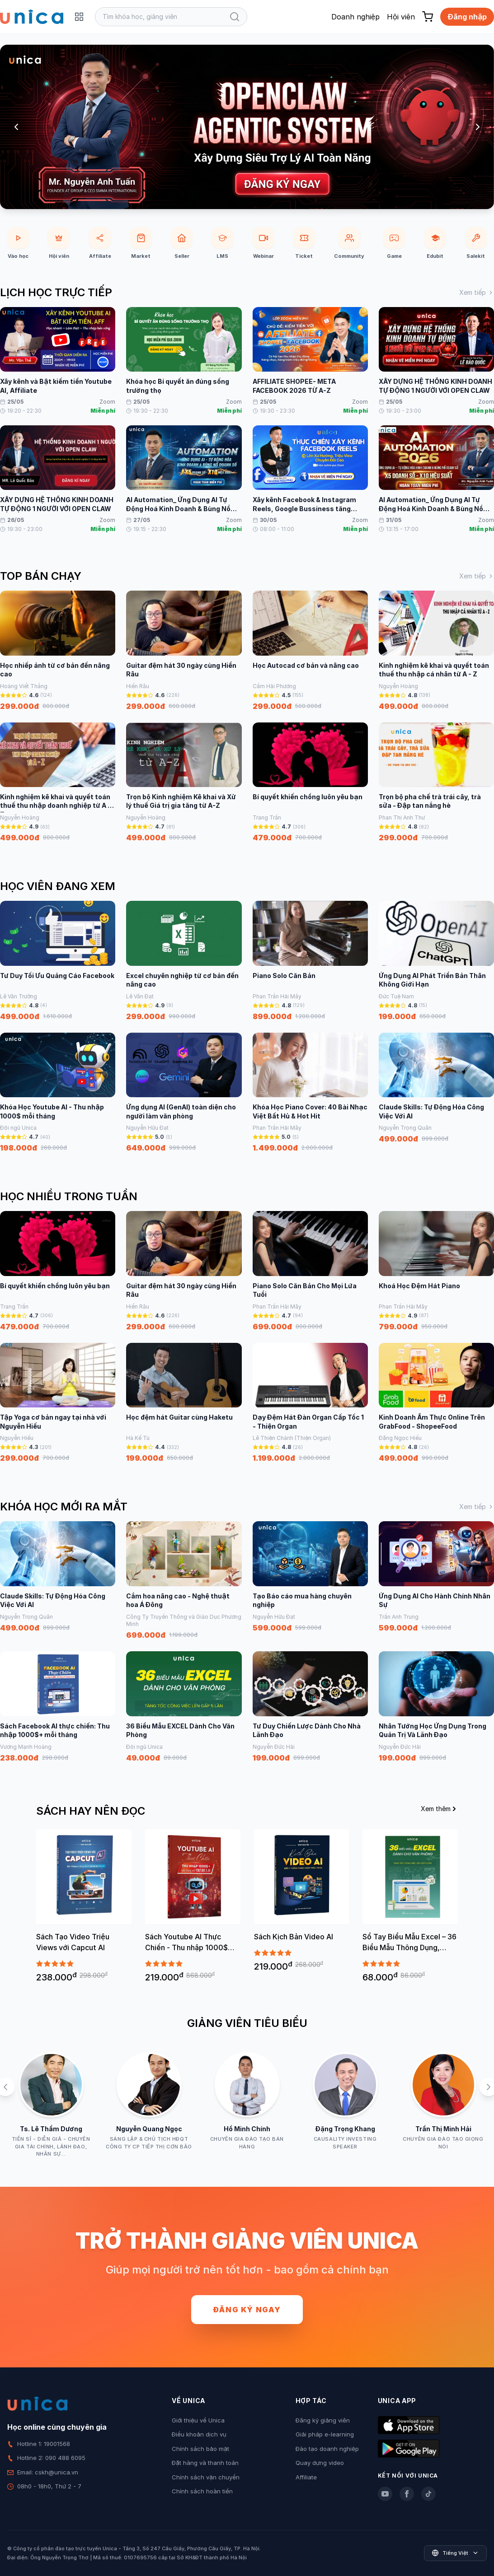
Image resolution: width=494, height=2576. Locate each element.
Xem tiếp (476, 292)
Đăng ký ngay (247, 2309)
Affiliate (306, 2477)
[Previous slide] (16, 127)
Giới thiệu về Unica (198, 2420)
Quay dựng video (320, 2462)
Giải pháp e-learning (325, 2434)
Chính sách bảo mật (200, 2448)
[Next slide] (478, 127)
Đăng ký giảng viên (323, 2420)
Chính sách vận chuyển (206, 2477)
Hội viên (401, 16)
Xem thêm (439, 1808)
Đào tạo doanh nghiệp (327, 2448)
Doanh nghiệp (355, 16)
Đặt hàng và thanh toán (205, 2462)
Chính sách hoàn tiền (202, 2491)
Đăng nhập (467, 16)
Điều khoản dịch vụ (199, 2434)
